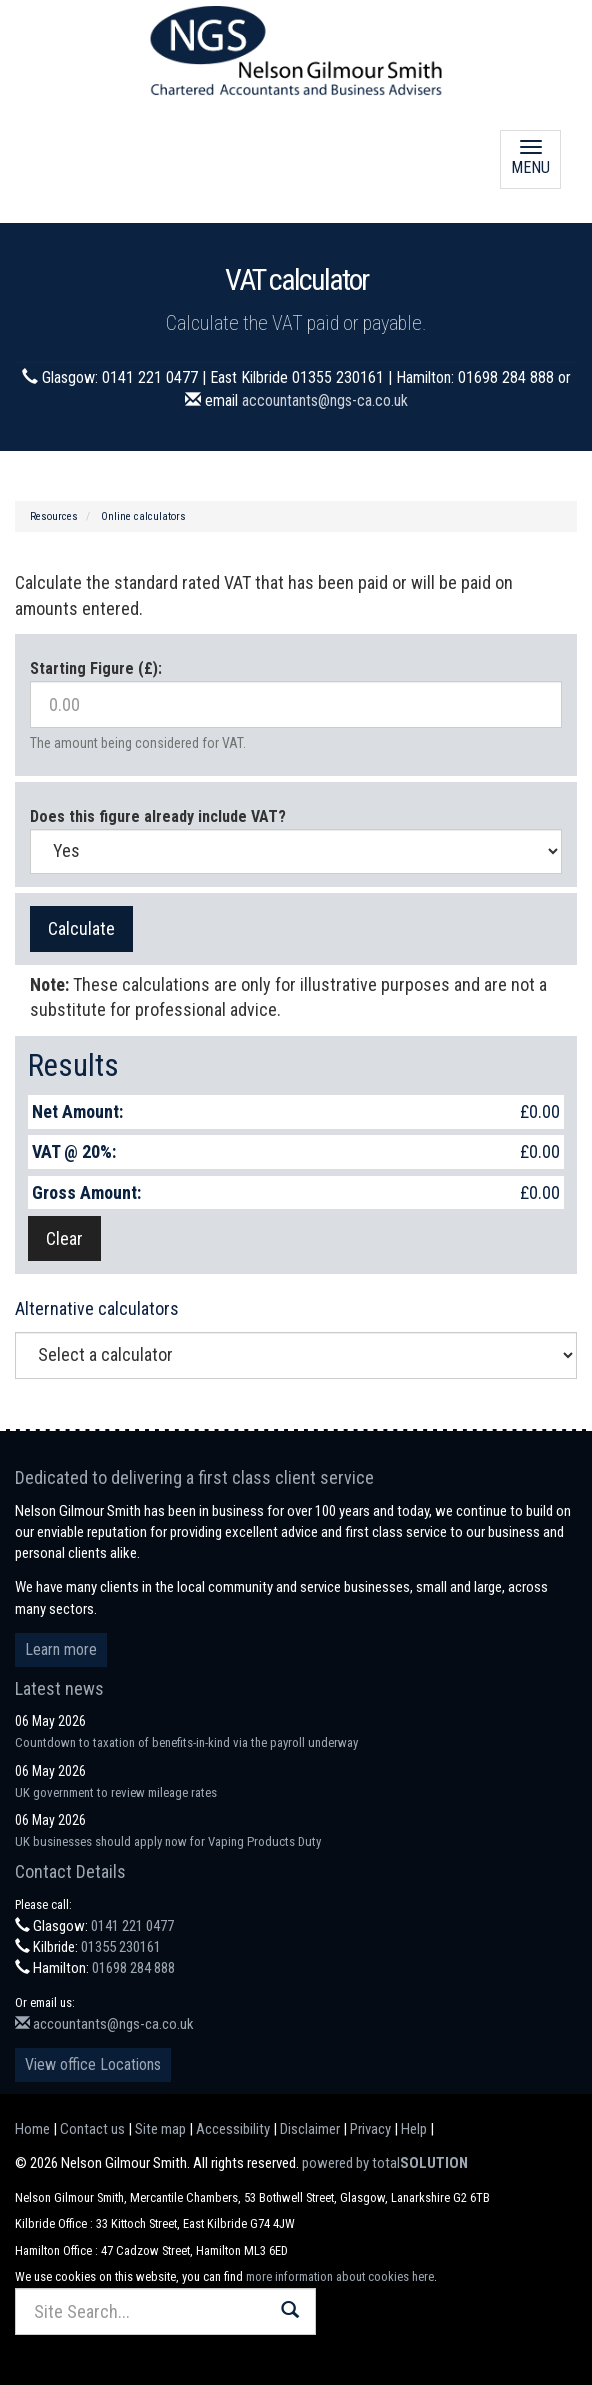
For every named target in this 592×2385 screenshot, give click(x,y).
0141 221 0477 (132, 1926)
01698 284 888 (133, 1968)
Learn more (61, 1649)
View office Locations (93, 2064)
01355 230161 (121, 1947)
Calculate (81, 928)
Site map (160, 2129)
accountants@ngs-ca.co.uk (325, 400)
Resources (54, 516)
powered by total (385, 2163)
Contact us (92, 2129)
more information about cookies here (340, 2276)
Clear (64, 1238)
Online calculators (143, 516)
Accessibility (233, 2129)
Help (414, 2129)
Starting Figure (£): (96, 668)
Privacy (370, 2129)
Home (32, 2129)
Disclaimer (310, 2129)
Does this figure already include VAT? (158, 816)
